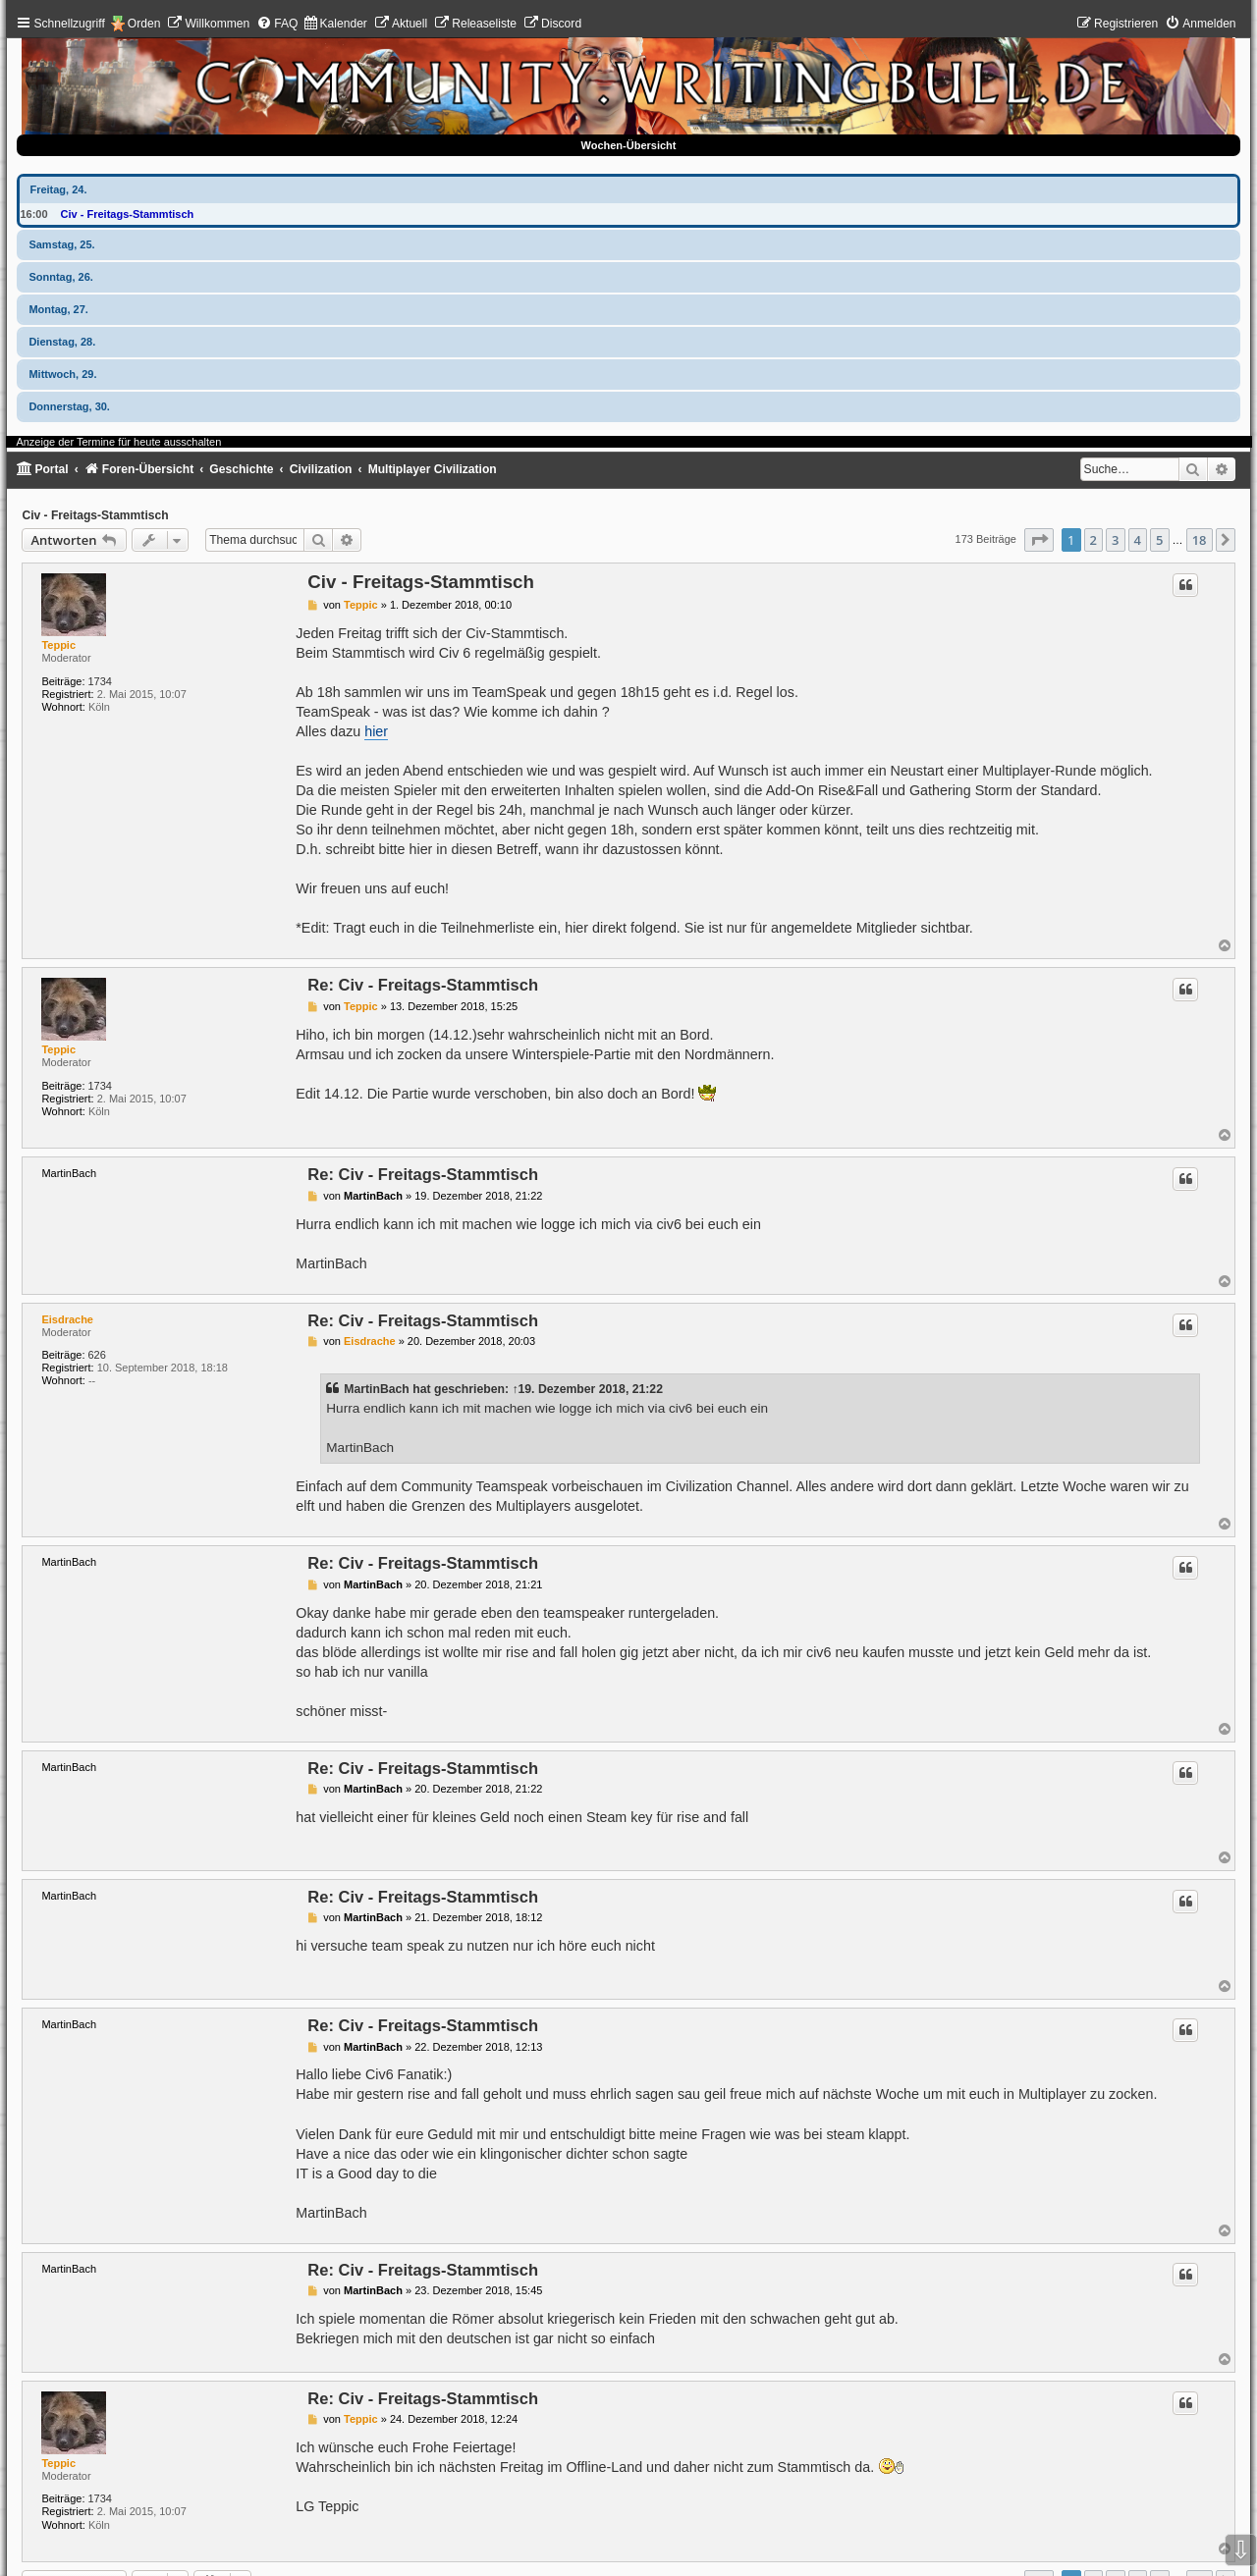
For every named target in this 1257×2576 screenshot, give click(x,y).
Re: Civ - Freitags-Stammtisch (422, 984)
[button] (1039, 540)
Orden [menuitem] (144, 23)
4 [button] (1137, 540)
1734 (100, 681)
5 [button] (1159, 540)
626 (97, 1355)
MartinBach (377, 1389)
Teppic (58, 645)
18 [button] (1199, 540)
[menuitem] (208, 23)
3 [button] (1115, 540)
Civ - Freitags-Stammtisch (127, 214)
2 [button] (1093, 540)
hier (376, 731)
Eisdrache (67, 1319)
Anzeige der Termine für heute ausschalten (118, 442)
